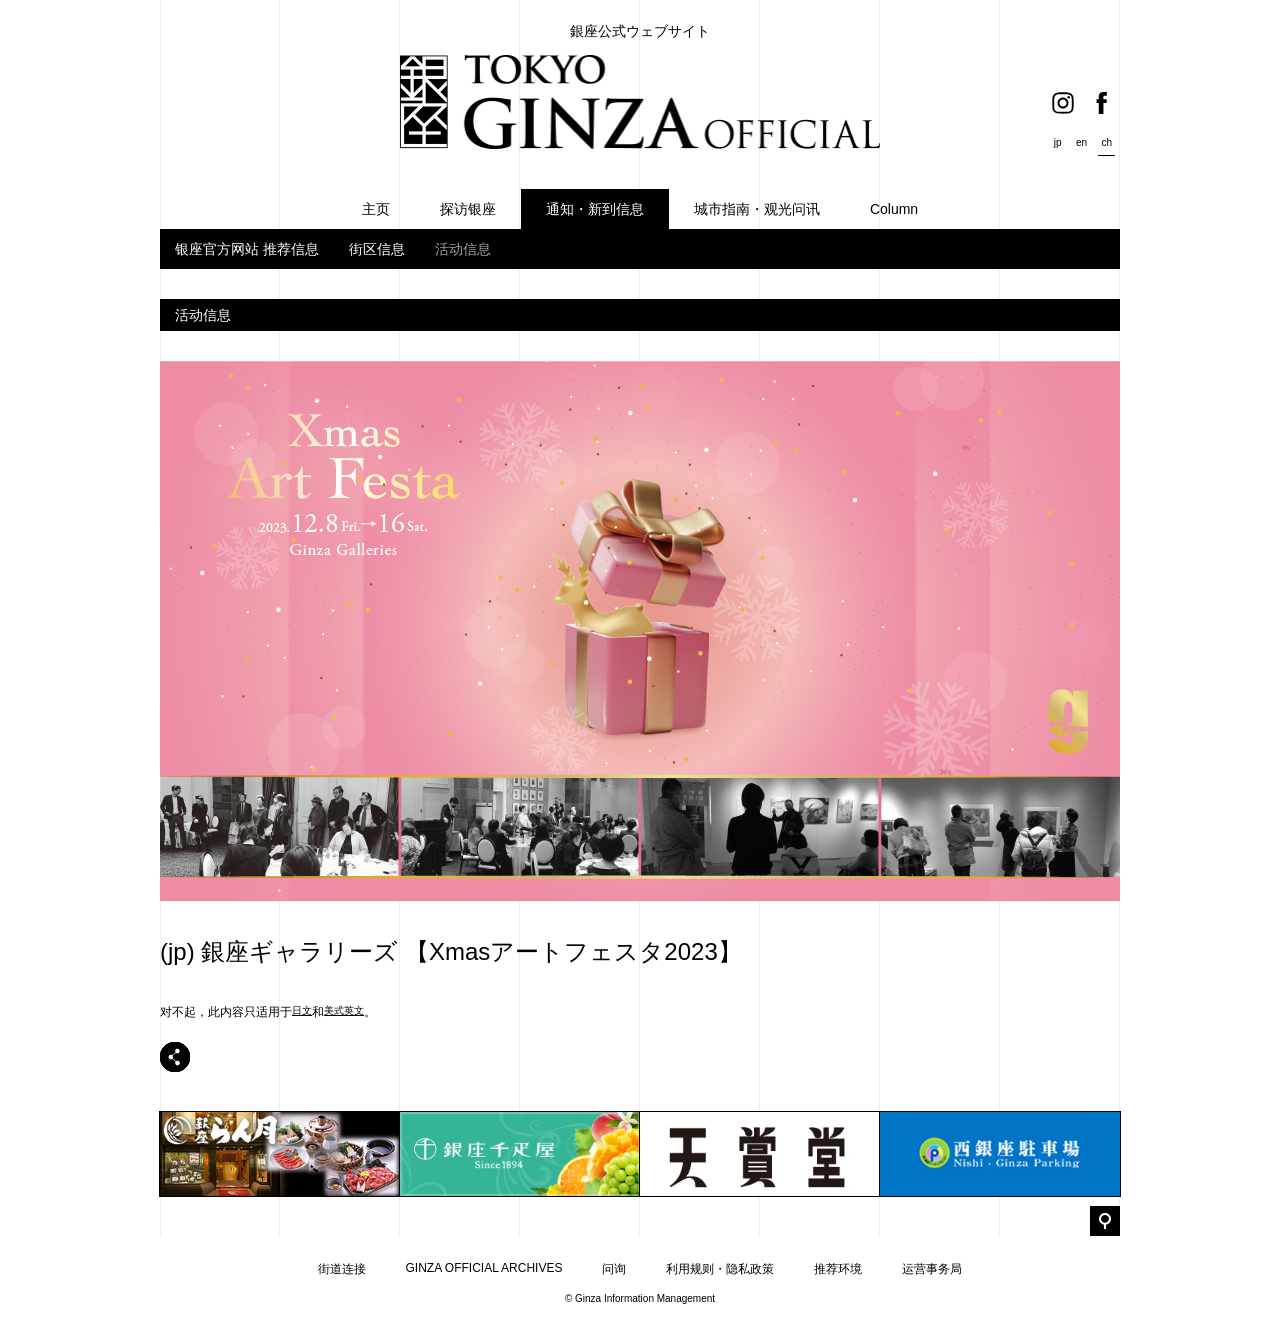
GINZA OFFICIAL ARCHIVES (484, 1268)
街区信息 (377, 249)
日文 (302, 1010)
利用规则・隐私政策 (720, 1269)
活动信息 (463, 249)
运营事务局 (932, 1269)
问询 (614, 1269)
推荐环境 (838, 1269)
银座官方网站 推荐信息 (247, 249)
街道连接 (342, 1269)
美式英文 (344, 1010)
